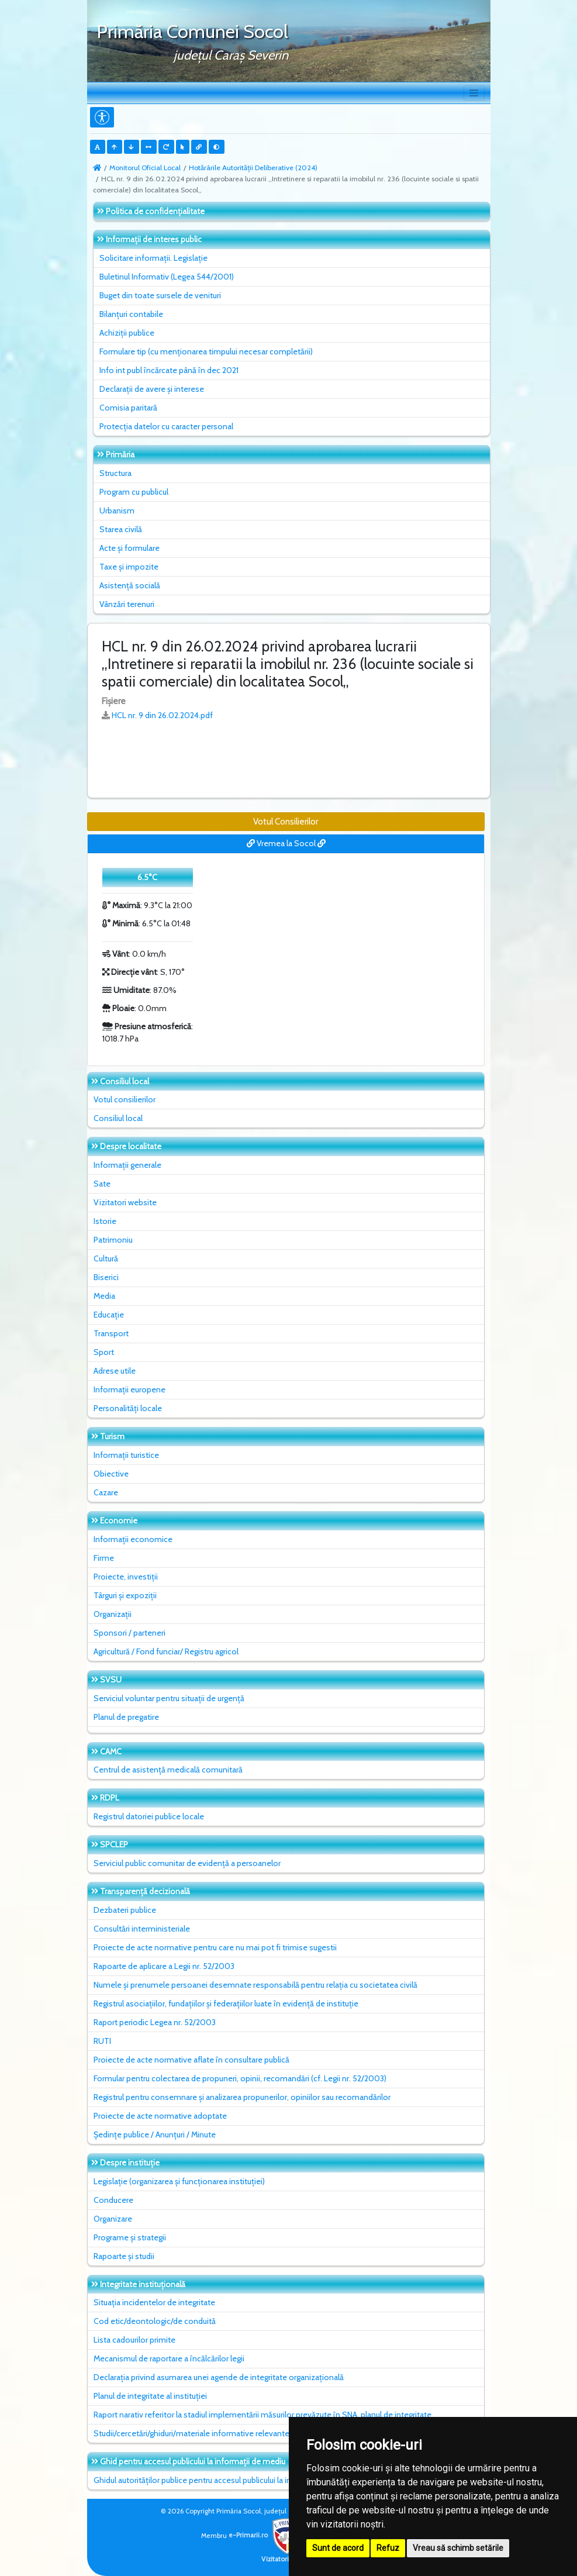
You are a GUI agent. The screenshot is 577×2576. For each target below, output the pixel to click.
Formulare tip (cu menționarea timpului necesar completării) (206, 351)
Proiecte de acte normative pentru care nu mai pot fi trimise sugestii (215, 1947)
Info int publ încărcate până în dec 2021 (169, 370)
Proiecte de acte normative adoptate (160, 2116)
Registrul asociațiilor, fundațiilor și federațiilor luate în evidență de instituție (226, 2003)
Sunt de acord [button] (338, 2548)
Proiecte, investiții (126, 1576)
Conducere (113, 2200)
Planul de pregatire (126, 1717)
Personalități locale (128, 1408)
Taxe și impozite (128, 566)
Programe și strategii (130, 2237)
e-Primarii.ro (267, 2535)
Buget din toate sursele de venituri (160, 295)
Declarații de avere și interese (151, 389)
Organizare (113, 2218)
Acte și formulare (129, 548)
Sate (102, 1183)
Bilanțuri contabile (131, 314)
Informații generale (127, 1165)
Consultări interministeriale (142, 1928)
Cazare (106, 1492)
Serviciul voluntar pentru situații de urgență (169, 1698)
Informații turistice (126, 1455)
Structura (115, 473)
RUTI (102, 2041)
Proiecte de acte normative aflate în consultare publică (191, 2059)
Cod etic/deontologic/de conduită (155, 2321)
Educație (109, 1314)
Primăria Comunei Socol (192, 31)
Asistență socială (129, 585)
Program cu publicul (133, 492)
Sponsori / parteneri (129, 1632)
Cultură (106, 1258)
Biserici (106, 1277)
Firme (104, 1558)
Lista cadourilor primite (134, 2339)
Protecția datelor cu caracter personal (166, 426)
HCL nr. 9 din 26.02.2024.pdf (162, 715)
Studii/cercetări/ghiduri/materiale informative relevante (191, 2433)
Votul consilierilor (125, 1099)
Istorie (105, 1221)
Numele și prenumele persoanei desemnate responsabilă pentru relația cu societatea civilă (255, 1985)
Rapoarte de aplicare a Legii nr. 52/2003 (164, 1966)
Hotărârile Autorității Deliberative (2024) (253, 167)
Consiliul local (118, 1118)
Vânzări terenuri (126, 604)
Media (104, 1296)
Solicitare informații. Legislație (153, 258)
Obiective (111, 1473)
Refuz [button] (387, 2548)
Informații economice (133, 1539)
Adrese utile (115, 1370)
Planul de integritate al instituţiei (150, 2396)
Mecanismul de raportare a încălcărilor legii (169, 2358)
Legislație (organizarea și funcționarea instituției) (179, 2181)
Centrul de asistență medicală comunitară (168, 1769)
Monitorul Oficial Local (145, 167)
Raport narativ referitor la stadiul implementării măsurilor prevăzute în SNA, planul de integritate (262, 2414)
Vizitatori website (125, 1202)
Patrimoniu (113, 1239)
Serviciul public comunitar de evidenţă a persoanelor (187, 1863)
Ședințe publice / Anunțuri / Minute (155, 2134)
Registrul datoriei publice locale (149, 1816)
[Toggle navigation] (474, 93)
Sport (104, 1352)
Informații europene (129, 1389)
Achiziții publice (126, 332)
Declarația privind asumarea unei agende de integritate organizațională (219, 2377)
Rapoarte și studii (124, 2256)
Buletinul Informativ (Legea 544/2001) (166, 276)
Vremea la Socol (286, 843)
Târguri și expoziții (125, 1595)
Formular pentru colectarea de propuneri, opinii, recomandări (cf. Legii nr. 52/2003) (240, 2078)
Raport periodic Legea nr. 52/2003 (155, 2022)
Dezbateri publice (125, 1910)
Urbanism (116, 510)
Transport (111, 1333)
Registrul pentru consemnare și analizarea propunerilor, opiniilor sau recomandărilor (242, 2097)
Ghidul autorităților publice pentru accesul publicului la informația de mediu (226, 2480)
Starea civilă (120, 529)
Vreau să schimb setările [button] (458, 2548)
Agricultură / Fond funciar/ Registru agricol (166, 1651)
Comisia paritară (128, 407)
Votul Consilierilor (285, 821)
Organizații (113, 1614)
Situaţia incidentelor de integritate (154, 2302)
